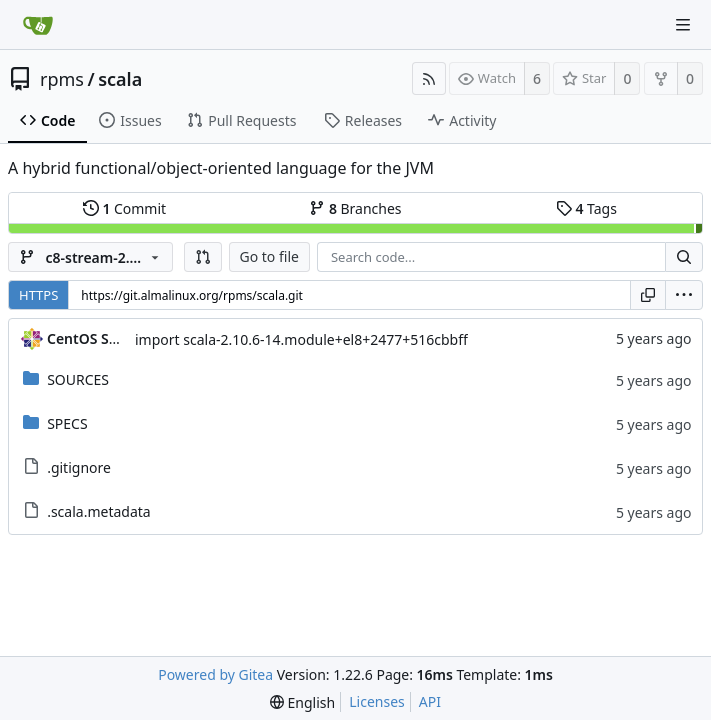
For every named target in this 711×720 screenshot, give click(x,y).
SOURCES (78, 379)
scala (120, 79)
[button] (203, 257)
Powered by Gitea (215, 674)
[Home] (38, 25)
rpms (62, 79)
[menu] (684, 295)
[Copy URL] (648, 295)
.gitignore (79, 467)
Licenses (377, 701)
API (430, 701)
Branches (355, 208)
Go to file (269, 256)
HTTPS (38, 295)
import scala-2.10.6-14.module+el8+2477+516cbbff (301, 339)
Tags (586, 208)
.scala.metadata (99, 511)
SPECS (67, 423)
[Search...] (684, 257)
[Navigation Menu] (683, 25)
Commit (124, 208)
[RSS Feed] (429, 78)
